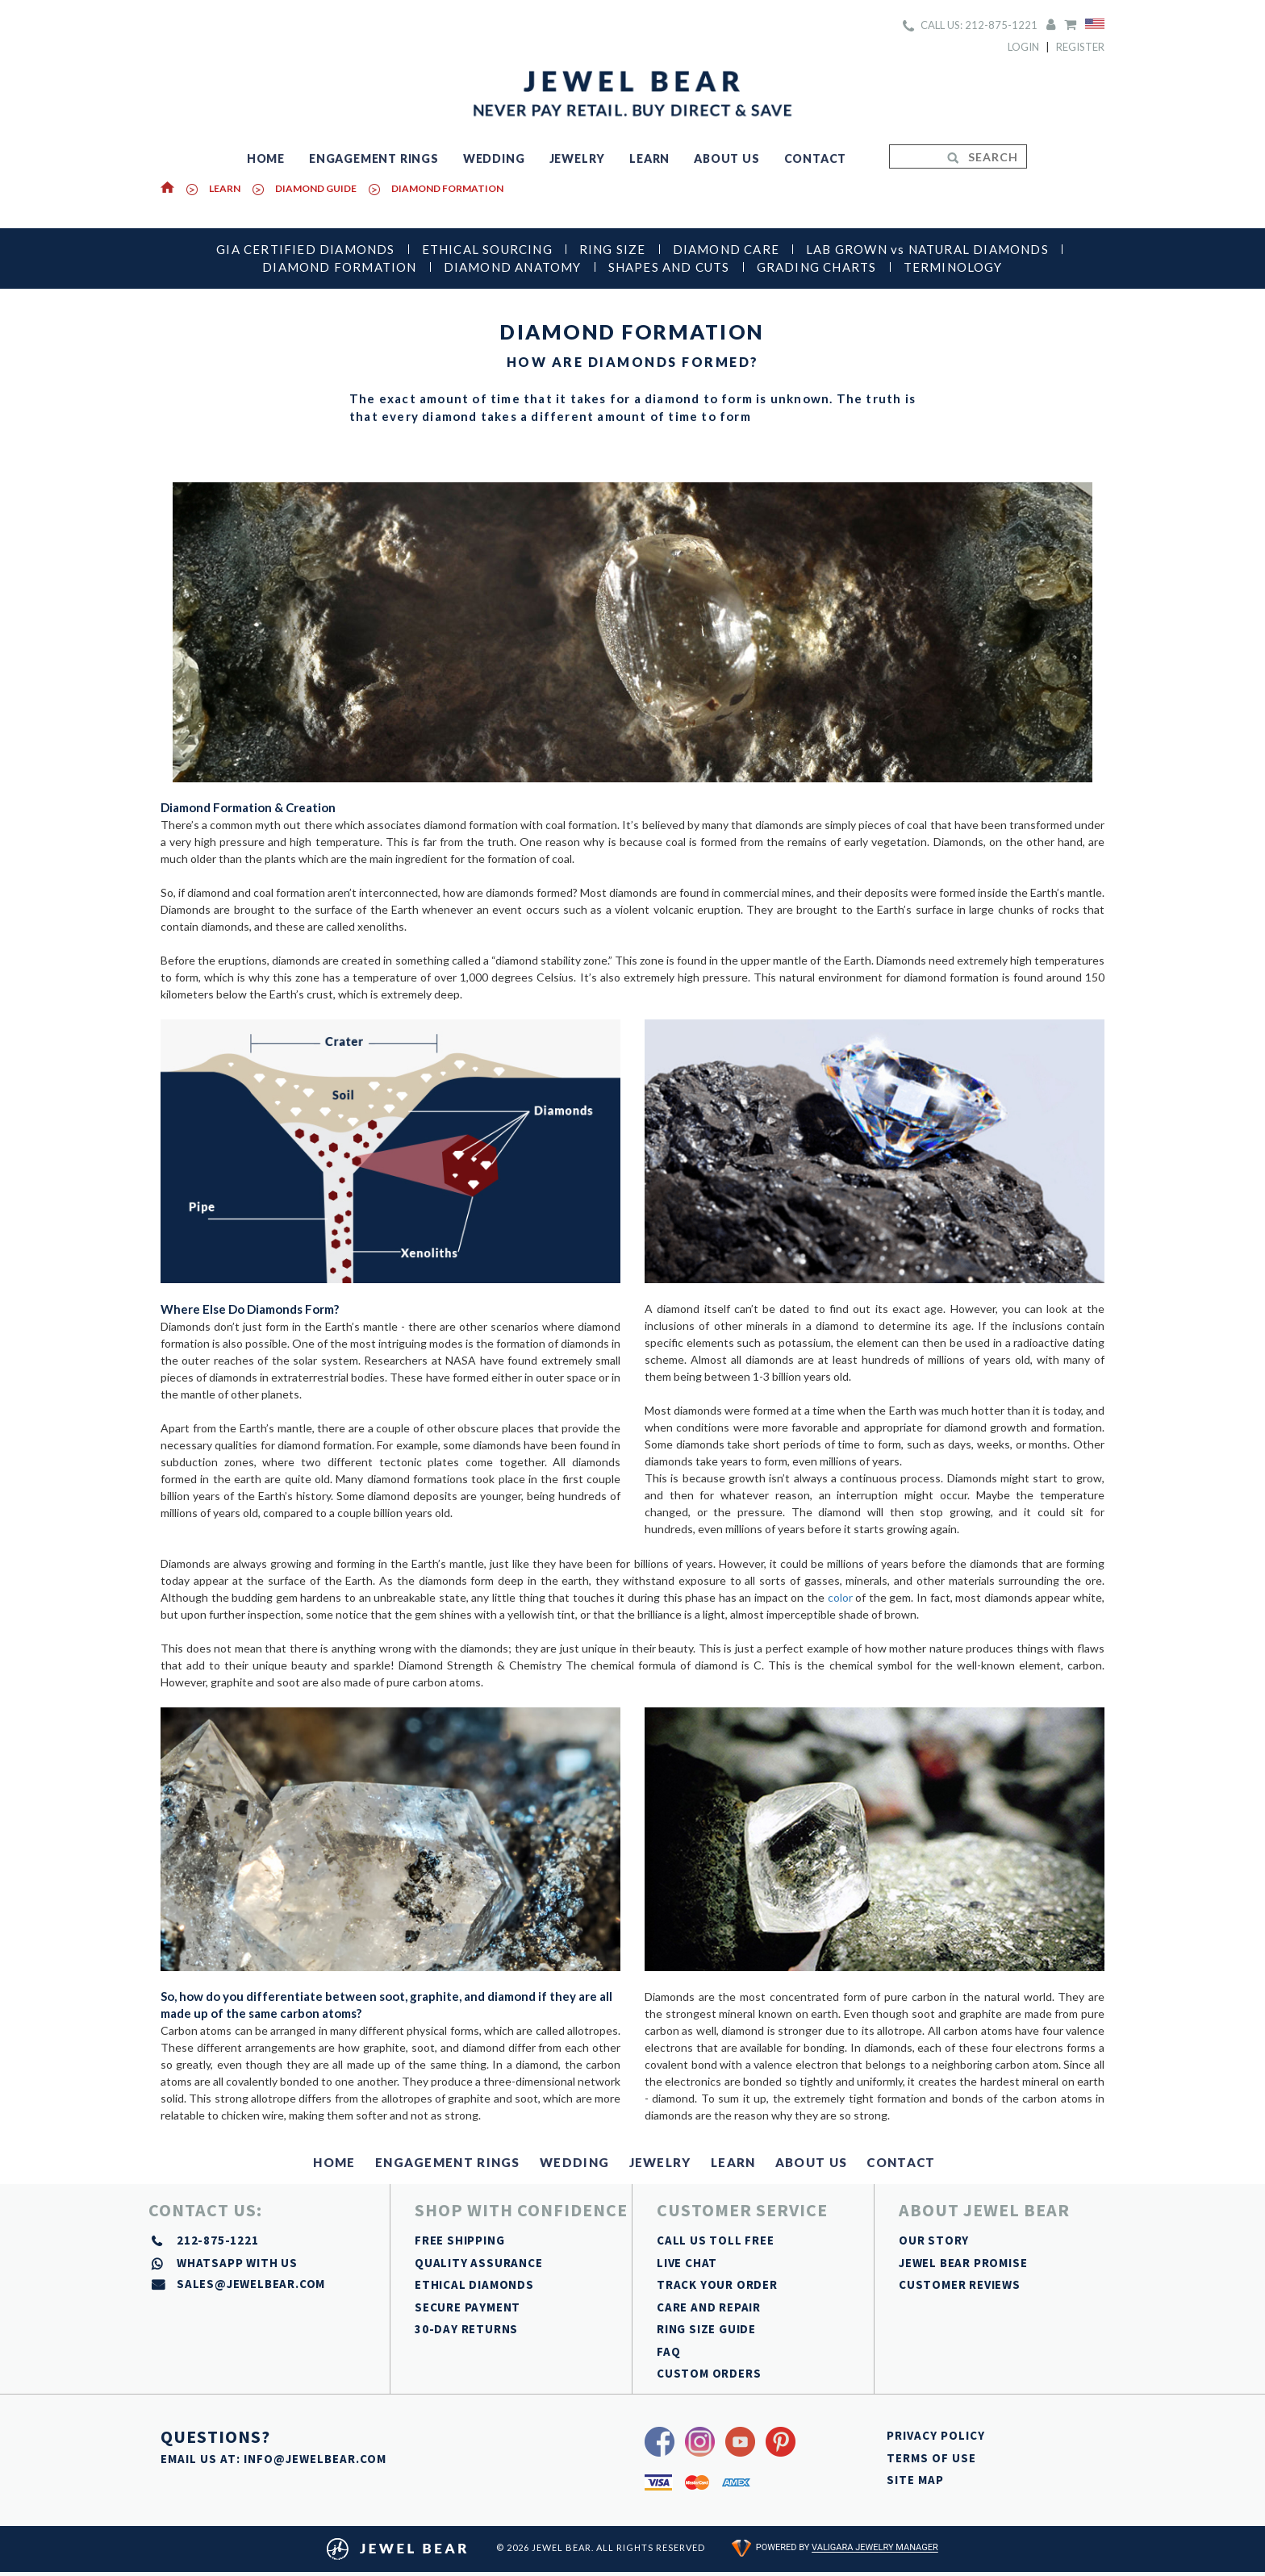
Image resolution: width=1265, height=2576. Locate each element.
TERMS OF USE (931, 2458)
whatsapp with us (237, 2262)
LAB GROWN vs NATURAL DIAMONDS (927, 249)
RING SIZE (612, 249)
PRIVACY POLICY (936, 2435)
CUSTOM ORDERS (709, 2373)
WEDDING (494, 158)
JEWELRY (577, 158)
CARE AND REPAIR (709, 2307)
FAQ (668, 2351)
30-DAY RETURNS (466, 2328)
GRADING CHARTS (817, 267)
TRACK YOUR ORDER (717, 2284)
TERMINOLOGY (953, 267)
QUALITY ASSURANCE (479, 2262)
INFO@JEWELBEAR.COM (315, 2458)
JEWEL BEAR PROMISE (963, 2262)
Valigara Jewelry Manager (875, 2548)
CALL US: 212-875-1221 (970, 25)
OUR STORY (934, 2240)
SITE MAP (915, 2479)
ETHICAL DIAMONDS (474, 2284)
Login (1023, 46)
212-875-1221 (218, 2240)
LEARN (649, 158)
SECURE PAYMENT (467, 2307)
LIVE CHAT (687, 2262)
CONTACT (815, 158)
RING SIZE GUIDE (706, 2328)
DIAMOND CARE (726, 249)
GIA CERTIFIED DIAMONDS (305, 249)
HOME (266, 158)
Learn (224, 188)
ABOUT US (726, 158)
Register (1080, 46)
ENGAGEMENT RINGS (374, 158)
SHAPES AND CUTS (669, 267)
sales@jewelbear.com (251, 2284)
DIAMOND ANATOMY (513, 267)
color (840, 1597)
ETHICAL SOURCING (487, 249)
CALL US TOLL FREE (715, 2240)
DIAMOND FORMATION (447, 188)
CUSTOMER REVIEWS (960, 2284)
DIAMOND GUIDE (316, 188)
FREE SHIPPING (459, 2240)
